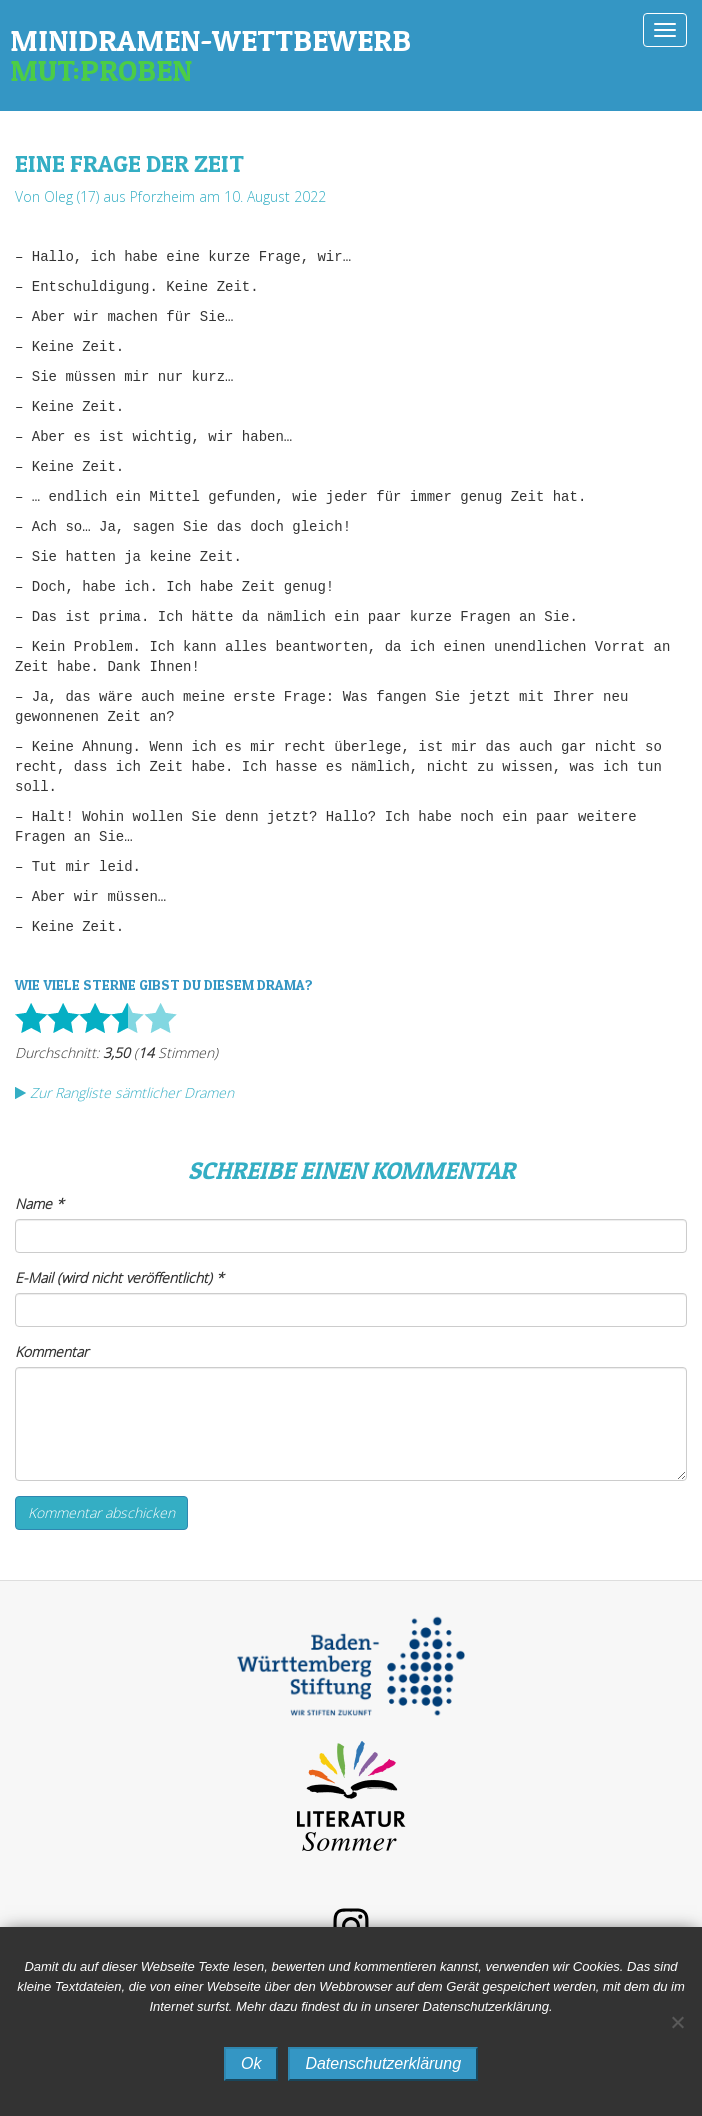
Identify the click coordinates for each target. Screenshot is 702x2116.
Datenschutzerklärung (383, 2063)
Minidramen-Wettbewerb (351, 55)
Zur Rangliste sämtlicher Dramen (124, 1092)
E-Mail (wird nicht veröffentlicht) (119, 1277)
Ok (251, 2063)
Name (39, 1203)
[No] (677, 2022)
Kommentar (51, 1351)
